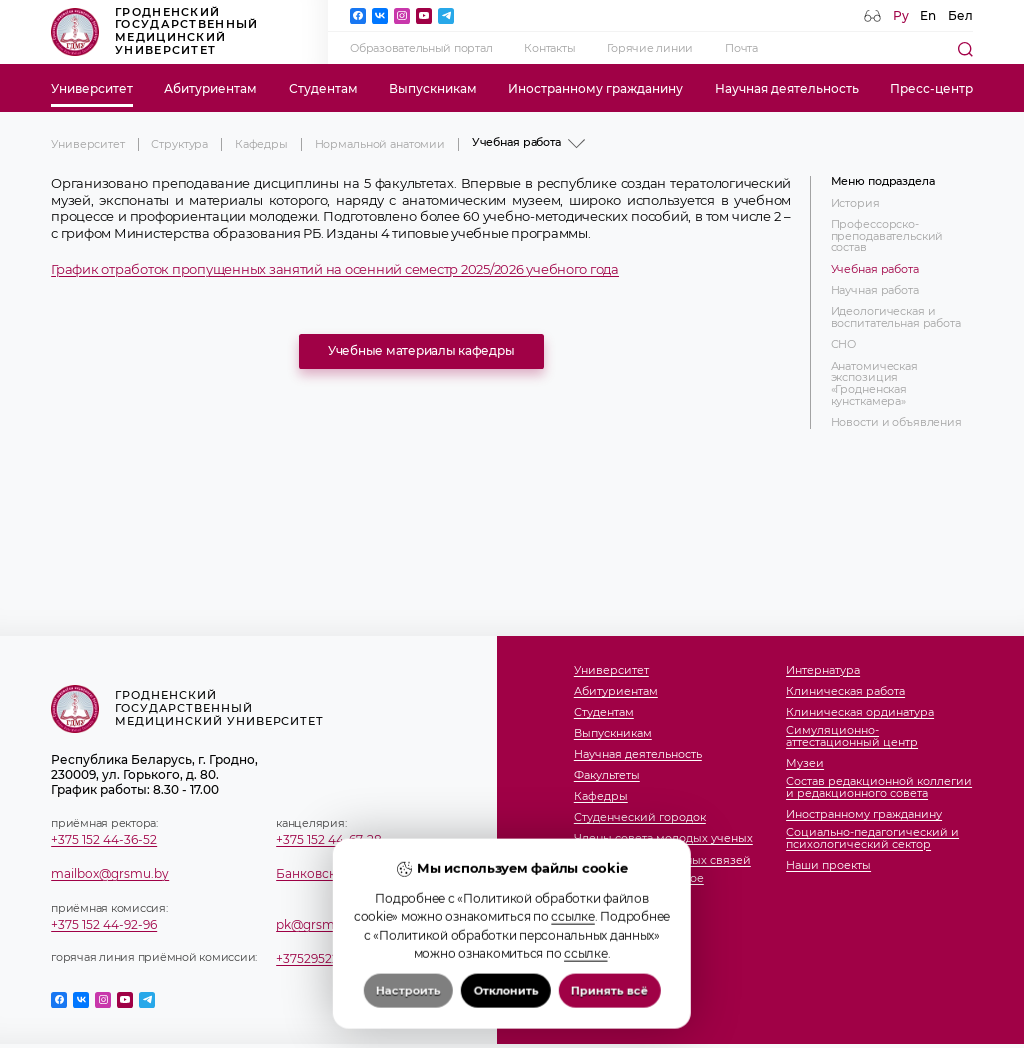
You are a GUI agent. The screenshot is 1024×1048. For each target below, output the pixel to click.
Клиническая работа (845, 692)
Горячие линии (650, 48)
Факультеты (607, 776)
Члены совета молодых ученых (663, 839)
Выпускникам (433, 88)
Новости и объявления (896, 423)
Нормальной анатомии (380, 144)
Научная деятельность (787, 88)
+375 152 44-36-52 (104, 839)
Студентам (323, 88)
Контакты (549, 48)
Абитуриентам (210, 88)
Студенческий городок (640, 818)
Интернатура (823, 671)
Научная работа (875, 291)
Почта (741, 48)
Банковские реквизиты (348, 873)
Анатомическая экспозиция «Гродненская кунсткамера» (874, 384)
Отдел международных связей (662, 861)
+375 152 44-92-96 (104, 924)
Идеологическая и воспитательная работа (896, 317)
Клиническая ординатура (860, 713)
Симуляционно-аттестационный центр (852, 736)
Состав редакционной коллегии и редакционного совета (879, 787)
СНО (844, 345)
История (855, 204)
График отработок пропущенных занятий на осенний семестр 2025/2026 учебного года (335, 269)
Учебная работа (875, 270)
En (928, 15)
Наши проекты (828, 866)
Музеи (805, 764)
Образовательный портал (421, 48)
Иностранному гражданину (595, 88)
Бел (960, 15)
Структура (179, 144)
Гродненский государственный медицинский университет (154, 32)
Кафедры (261, 144)
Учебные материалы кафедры (421, 350)
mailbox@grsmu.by (110, 873)
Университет (92, 88)
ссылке (572, 960)
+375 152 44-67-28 (329, 839)
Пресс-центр (931, 88)
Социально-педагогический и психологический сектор (872, 838)
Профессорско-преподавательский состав (887, 236)
